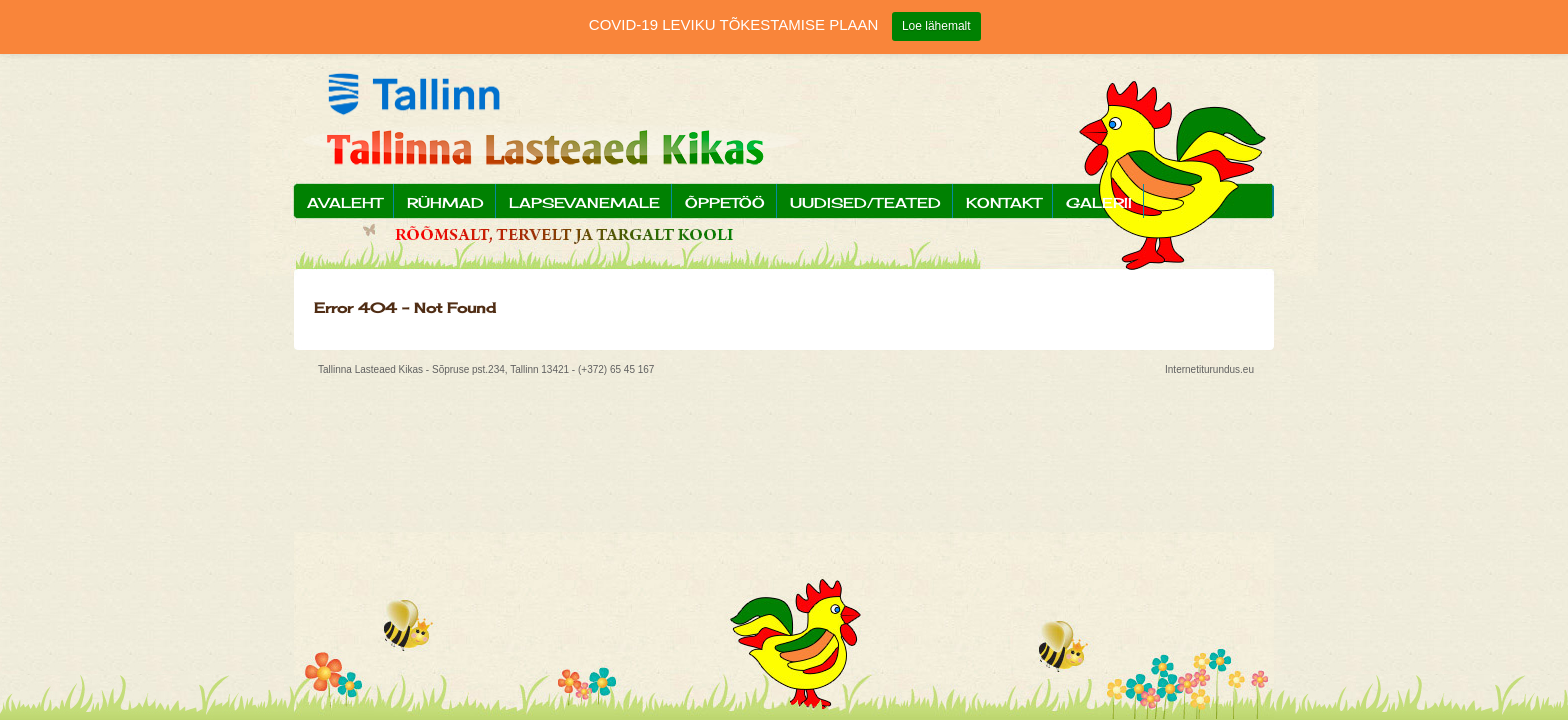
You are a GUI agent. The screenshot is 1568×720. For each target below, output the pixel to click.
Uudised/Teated (865, 202)
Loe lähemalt (936, 26)
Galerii (1099, 202)
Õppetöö (725, 202)
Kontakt (1003, 202)
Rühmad (445, 202)
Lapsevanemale (584, 202)
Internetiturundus (1202, 369)
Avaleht (344, 202)
